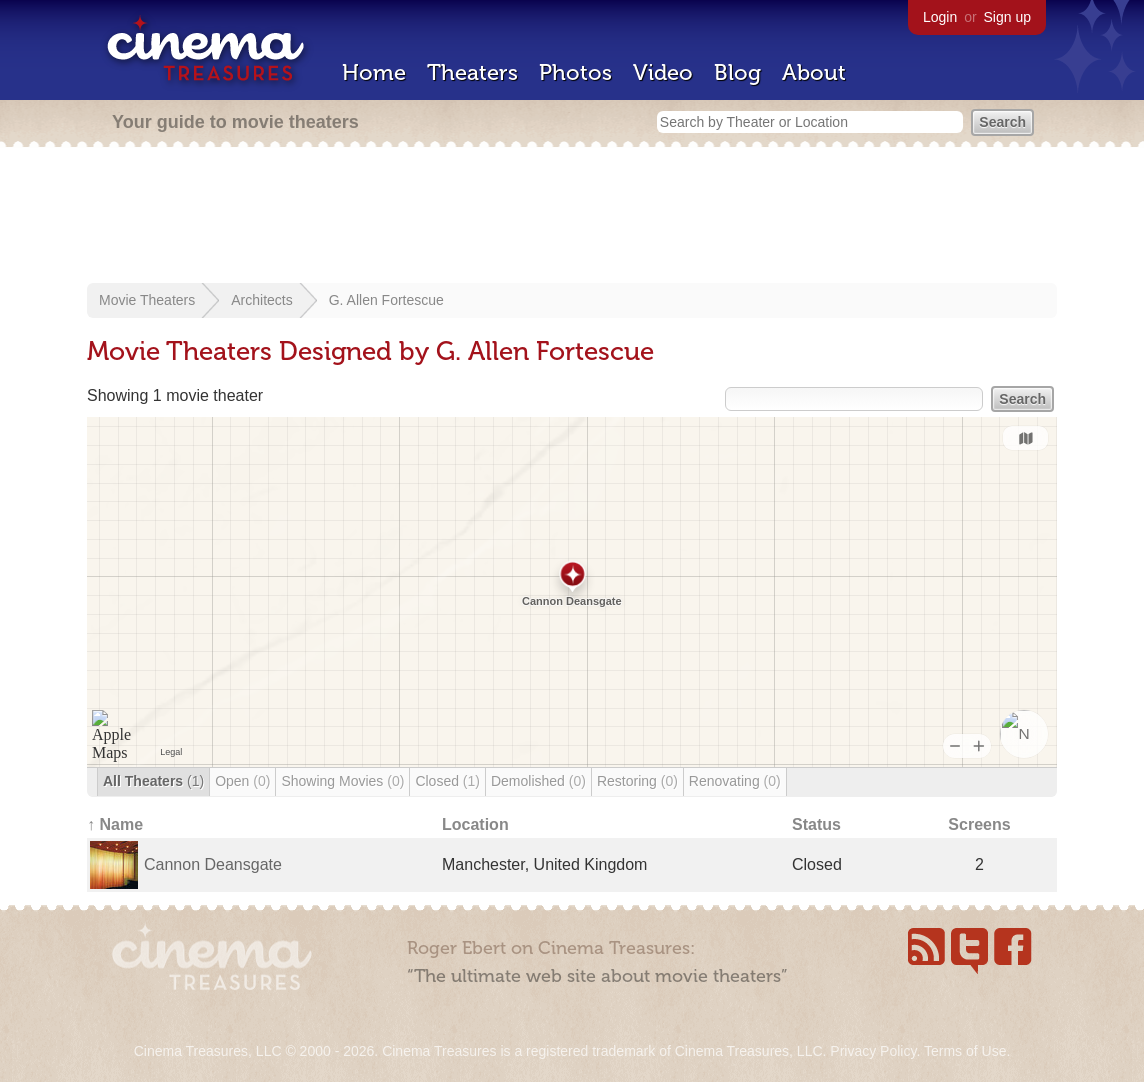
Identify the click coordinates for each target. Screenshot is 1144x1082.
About (814, 72)
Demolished (538, 781)
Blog (737, 72)
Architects (261, 300)
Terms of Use (965, 1051)
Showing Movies (342, 781)
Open (242, 781)
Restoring (637, 781)
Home (374, 72)
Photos (575, 72)
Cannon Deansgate (213, 864)
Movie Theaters (147, 300)
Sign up (1007, 17)
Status (816, 824)
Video (663, 72)
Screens (979, 824)
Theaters (472, 72)
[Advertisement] (572, 217)
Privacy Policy (873, 1051)
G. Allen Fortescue (386, 300)
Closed (447, 781)
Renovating (735, 781)
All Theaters (153, 781)
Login (940, 17)
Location (475, 824)
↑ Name (115, 824)
